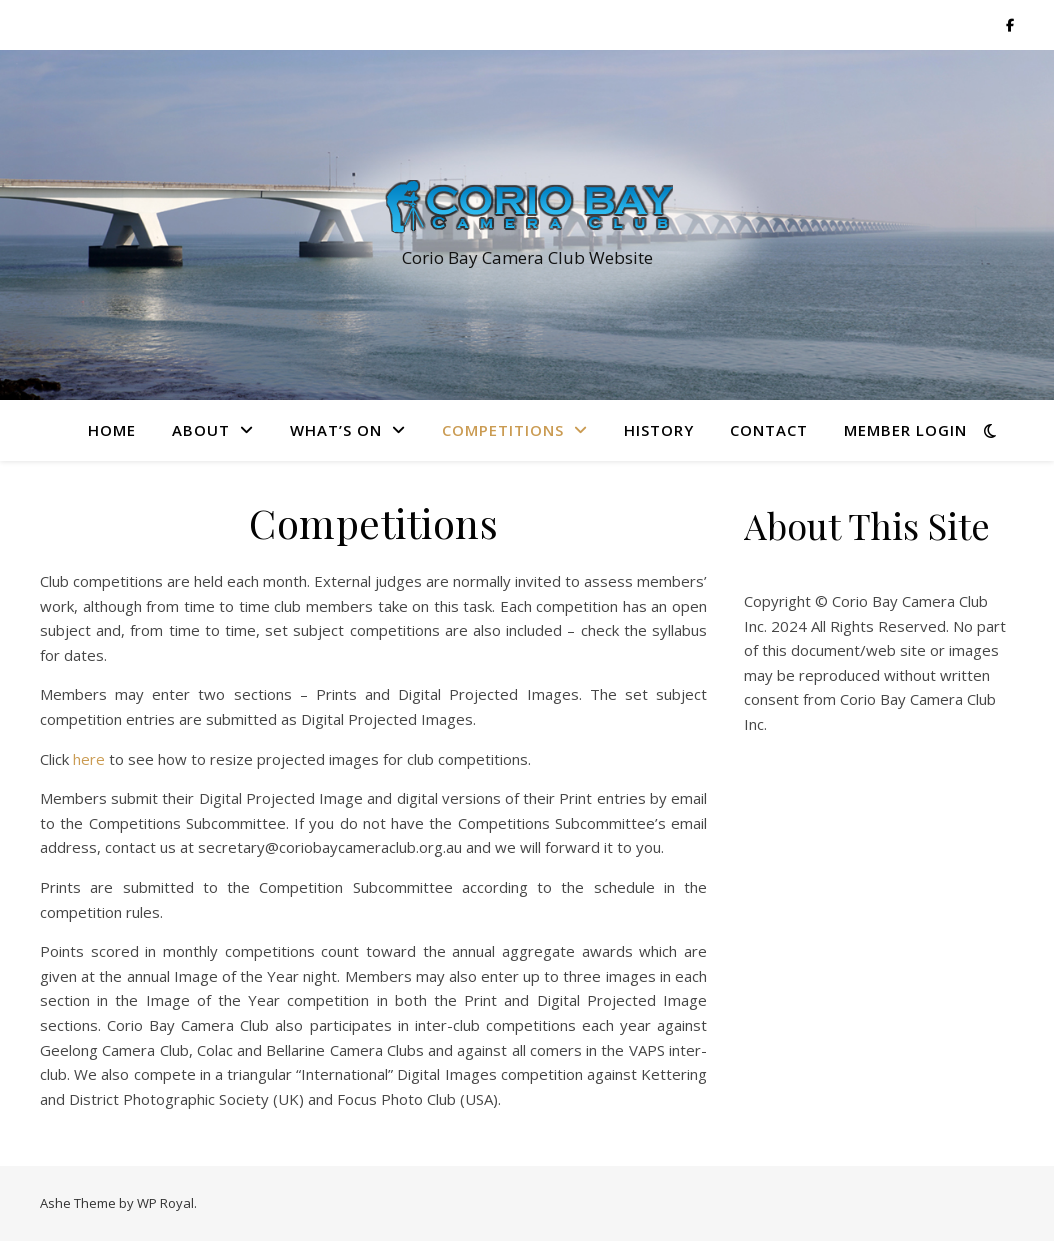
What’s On (336, 430)
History (659, 430)
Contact (769, 430)
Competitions (503, 430)
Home (112, 430)
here (89, 759)
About (201, 430)
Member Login (905, 430)
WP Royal (165, 1203)
